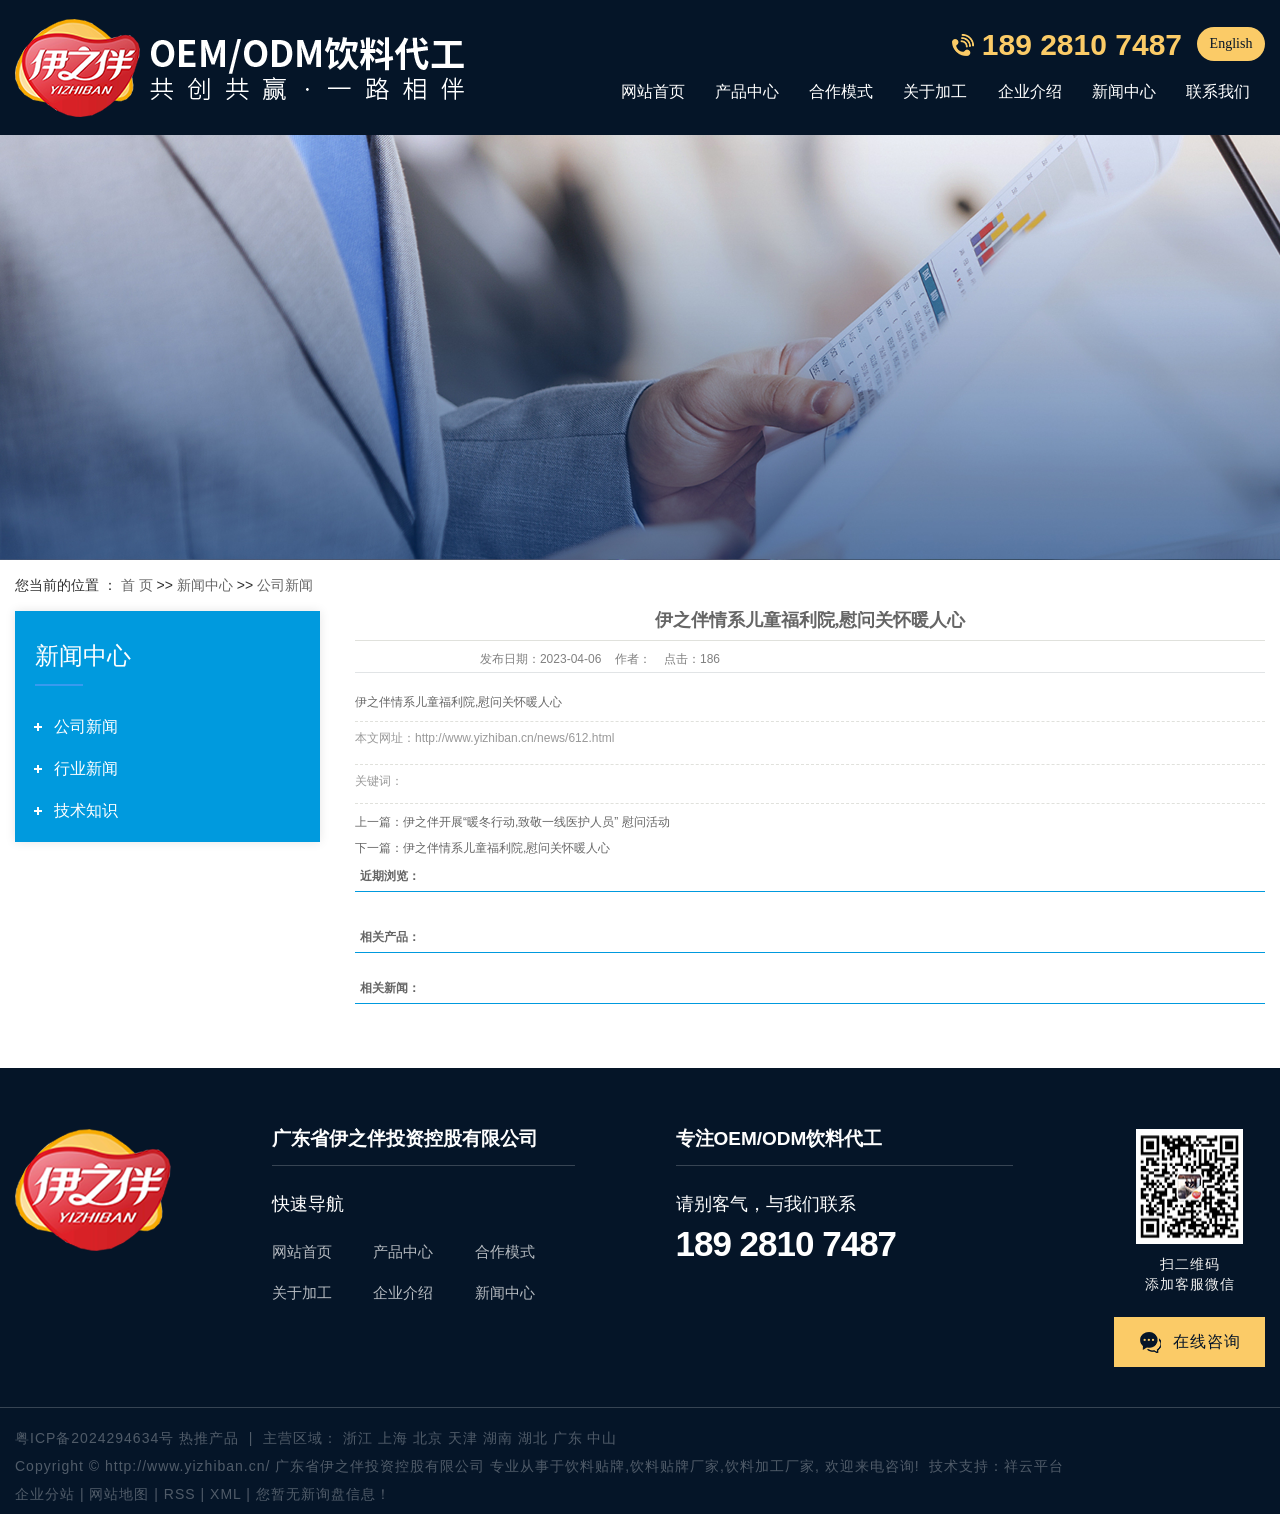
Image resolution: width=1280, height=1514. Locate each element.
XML (225, 1494)
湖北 (533, 1438)
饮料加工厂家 (770, 1466)
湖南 (498, 1438)
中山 (602, 1438)
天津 (463, 1438)
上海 (393, 1438)
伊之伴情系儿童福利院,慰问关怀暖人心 (506, 848)
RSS (180, 1494)
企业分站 (45, 1494)
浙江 (358, 1438)
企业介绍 (1030, 91)
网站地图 (121, 1494)
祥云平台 (1034, 1466)
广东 (568, 1438)
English (1231, 43)
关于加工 (935, 91)
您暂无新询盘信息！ (323, 1494)
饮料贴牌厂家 (675, 1466)
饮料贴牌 (595, 1466)
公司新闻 (285, 585)
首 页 (137, 585)
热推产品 (209, 1438)
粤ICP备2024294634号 (94, 1438)
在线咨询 (1207, 1341)
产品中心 (747, 91)
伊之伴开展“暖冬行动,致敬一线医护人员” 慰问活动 (536, 822)
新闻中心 (1124, 91)
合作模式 (841, 91)
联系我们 (1218, 91)
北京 (428, 1438)
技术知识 (86, 810)
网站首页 (653, 91)
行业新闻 (86, 768)
